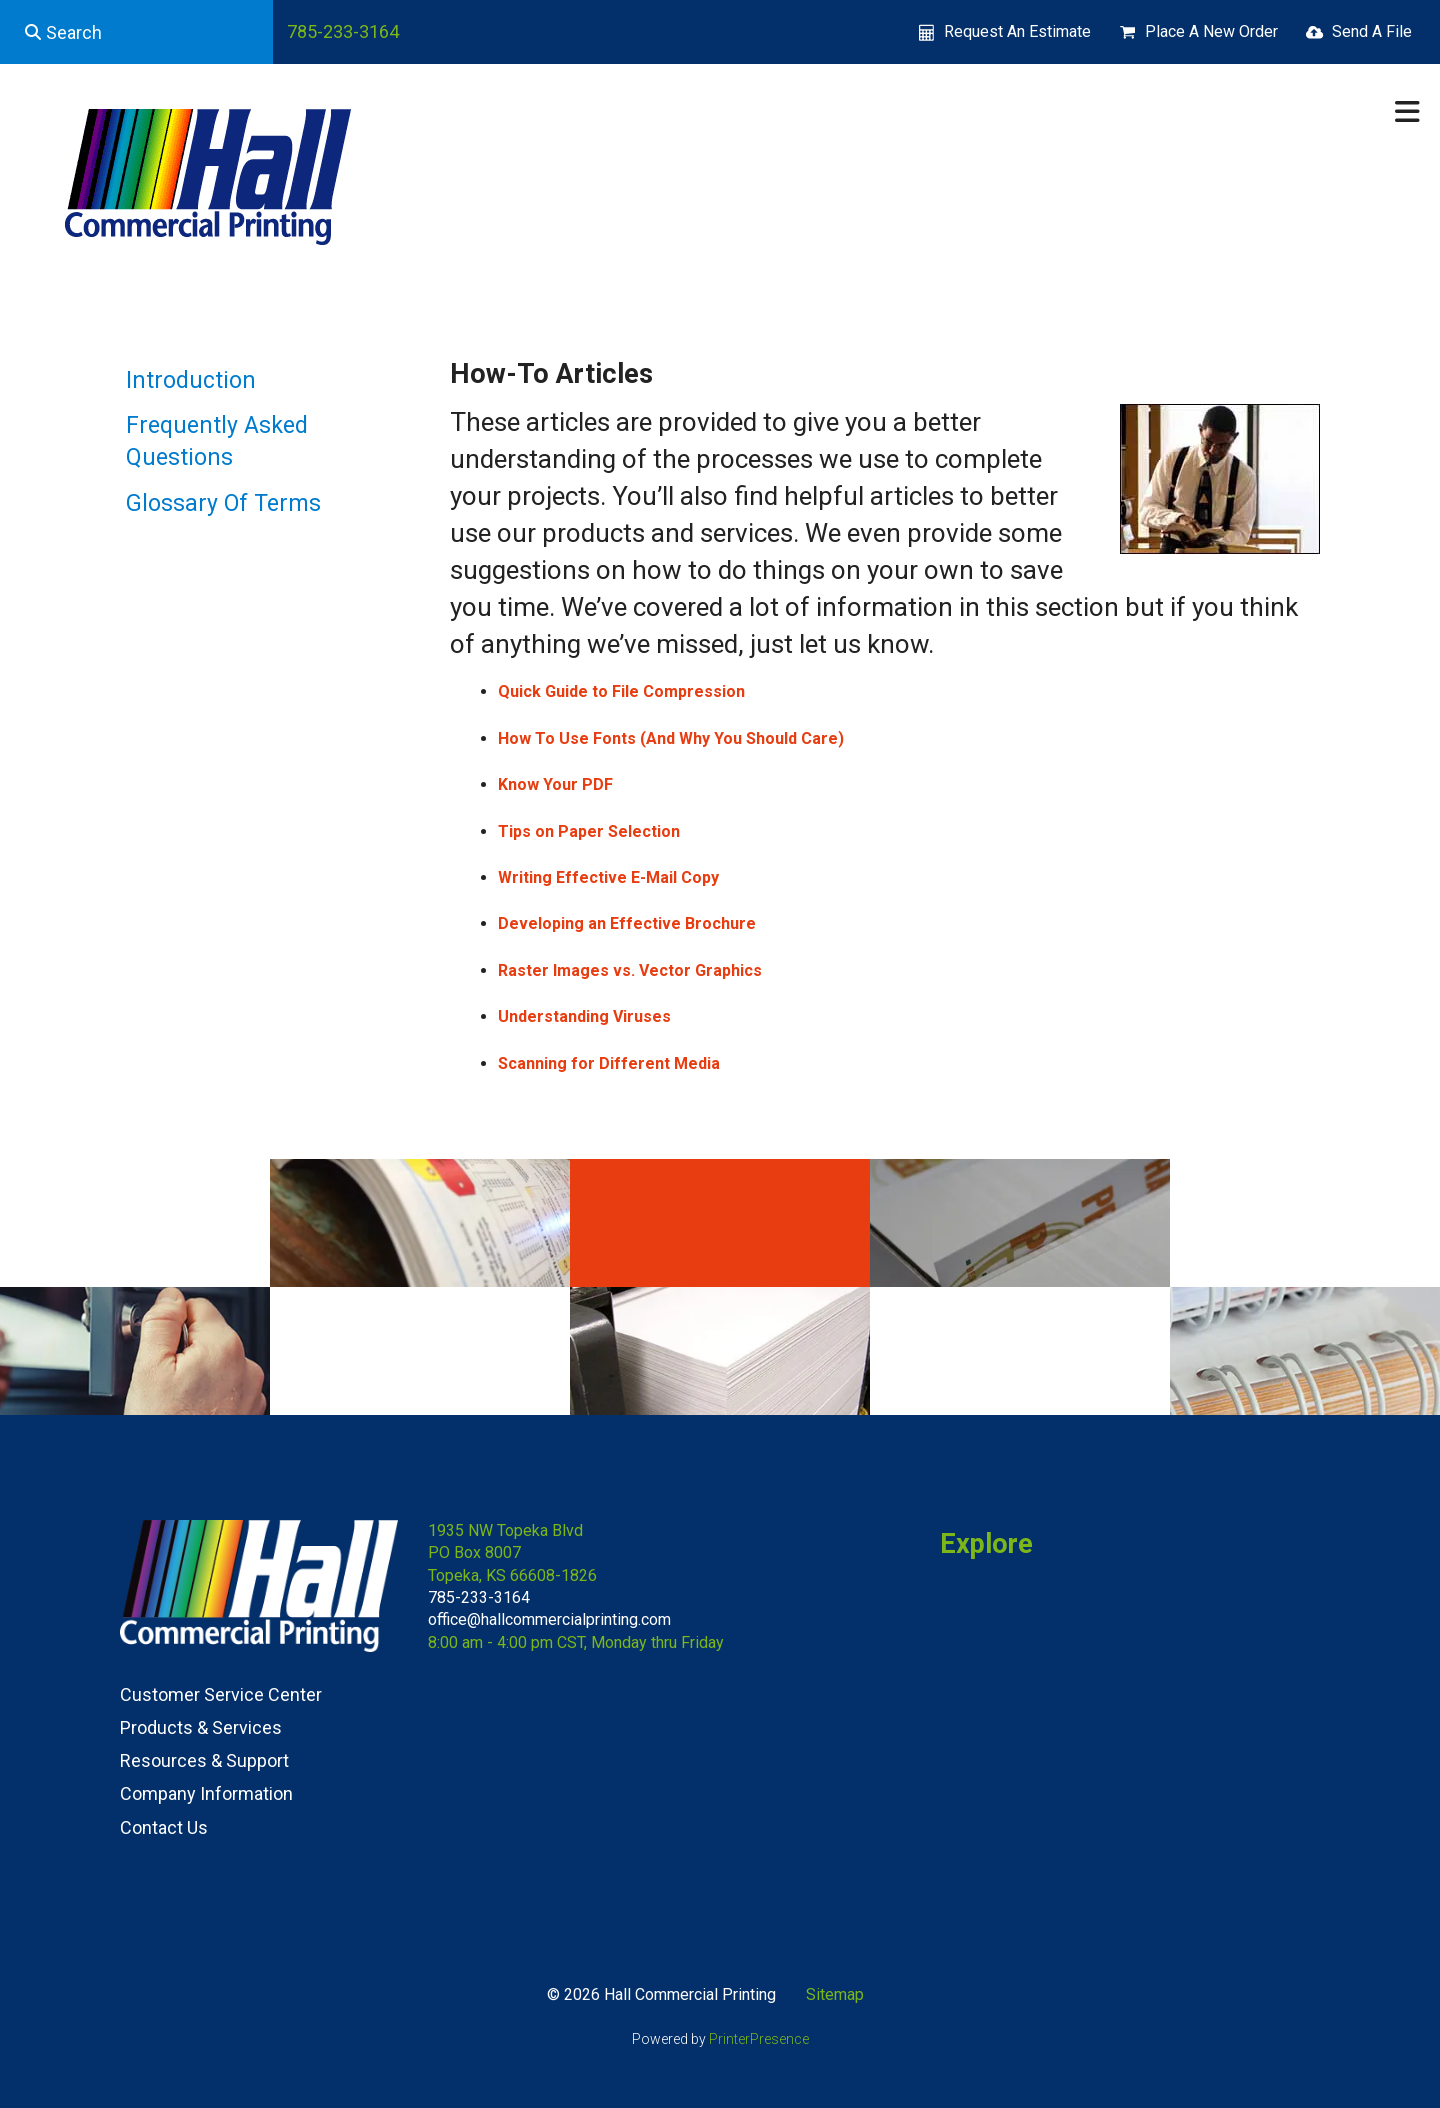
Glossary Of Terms (223, 503)
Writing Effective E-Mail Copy (608, 877)
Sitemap (835, 1994)
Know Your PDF (555, 784)
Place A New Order (1211, 31)
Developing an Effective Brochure (627, 923)
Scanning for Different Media (609, 1063)
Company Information (206, 1793)
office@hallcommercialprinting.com (549, 1619)
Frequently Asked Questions (217, 441)
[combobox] (136, 32)
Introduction (191, 380)
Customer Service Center (221, 1694)
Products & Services (201, 1727)
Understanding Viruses (584, 1016)
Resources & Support (204, 1760)
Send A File (1372, 31)
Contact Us (164, 1827)
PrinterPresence (759, 2039)
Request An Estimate (1017, 31)
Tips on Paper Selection (589, 831)
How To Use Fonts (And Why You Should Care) (671, 738)
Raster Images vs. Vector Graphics (630, 970)
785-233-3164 (343, 31)
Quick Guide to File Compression (621, 691)
